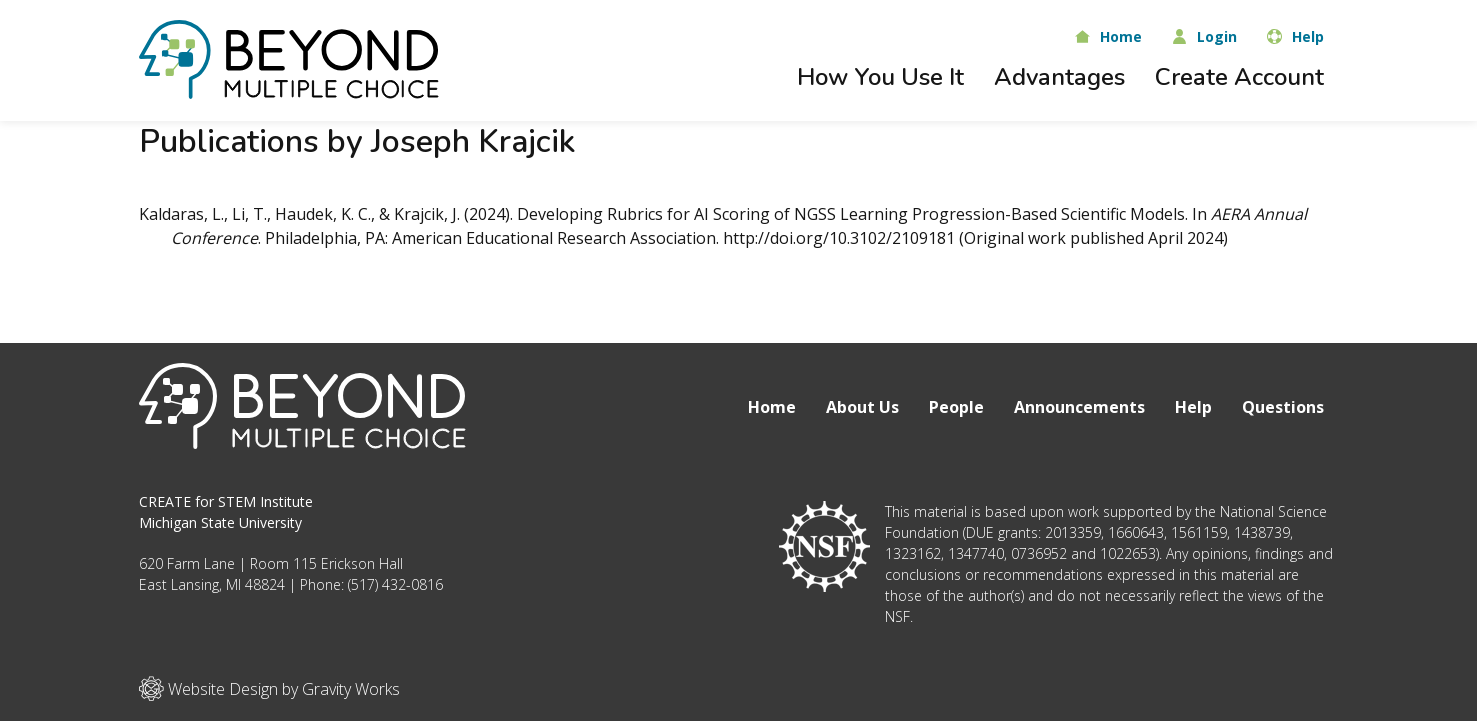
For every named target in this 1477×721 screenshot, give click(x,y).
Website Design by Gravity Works (269, 688)
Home (772, 407)
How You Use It (880, 77)
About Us (862, 407)
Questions (1283, 407)
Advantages (1059, 77)
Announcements (1079, 407)
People (956, 407)
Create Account (1239, 77)
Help (1193, 407)
